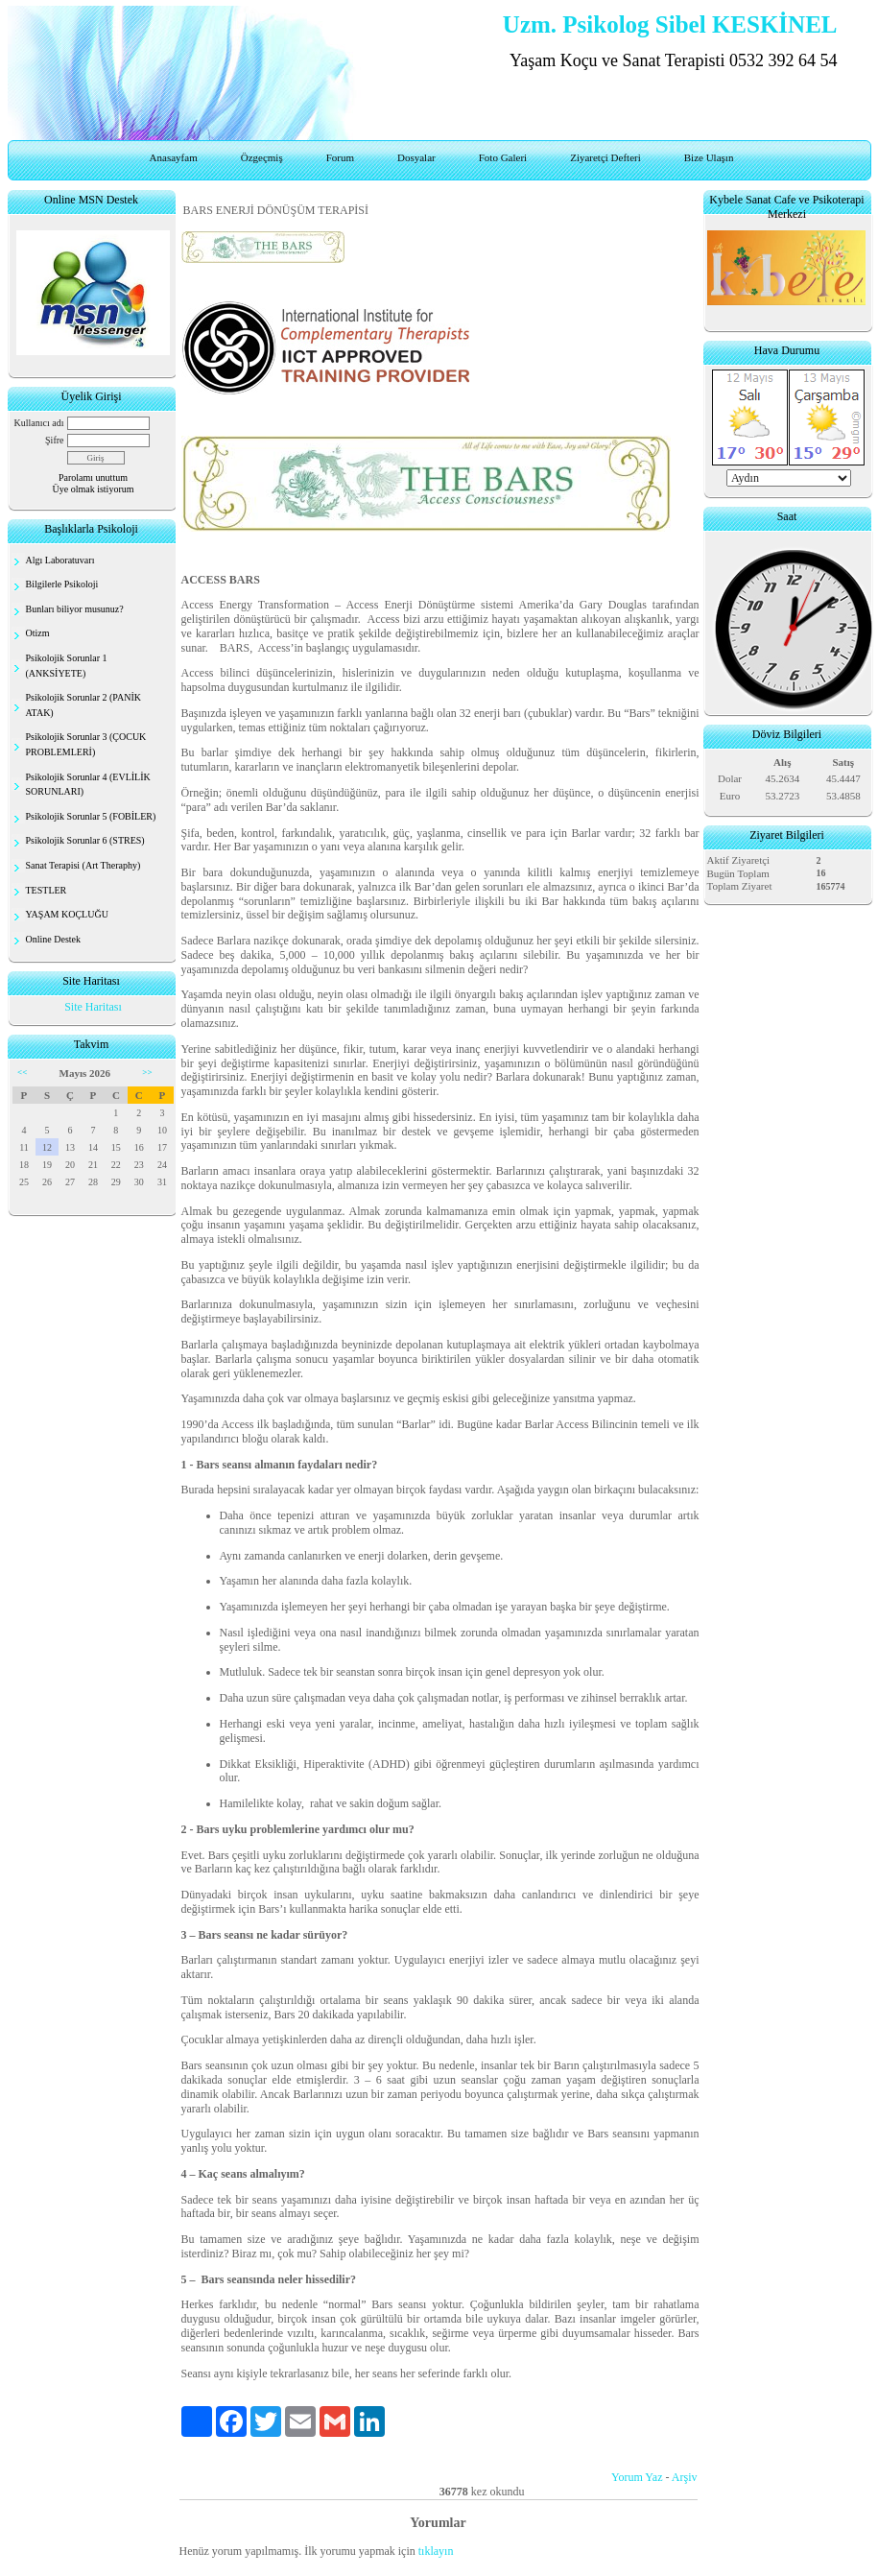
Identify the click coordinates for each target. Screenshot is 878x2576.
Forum (340, 157)
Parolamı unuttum (93, 477)
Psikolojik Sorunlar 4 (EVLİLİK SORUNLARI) (88, 785)
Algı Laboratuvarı (60, 560)
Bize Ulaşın (709, 157)
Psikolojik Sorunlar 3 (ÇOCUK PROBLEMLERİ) (86, 744)
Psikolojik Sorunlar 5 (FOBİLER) (91, 816)
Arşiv (685, 2477)
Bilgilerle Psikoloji (62, 584)
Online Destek (54, 939)
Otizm (38, 633)
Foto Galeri (503, 157)
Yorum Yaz (636, 2477)
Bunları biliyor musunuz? (75, 609)
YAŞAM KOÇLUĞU (67, 914)
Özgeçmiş (262, 157)
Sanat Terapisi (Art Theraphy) (83, 865)
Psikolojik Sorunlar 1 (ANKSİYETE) (66, 666)
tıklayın (436, 2551)
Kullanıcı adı (39, 422)
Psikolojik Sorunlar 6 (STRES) (85, 840)
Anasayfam (174, 157)
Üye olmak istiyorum (93, 489)
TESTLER (46, 890)
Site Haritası (93, 1007)
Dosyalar (416, 157)
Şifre (54, 440)
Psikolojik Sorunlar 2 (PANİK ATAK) (83, 705)
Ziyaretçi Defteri (605, 157)
